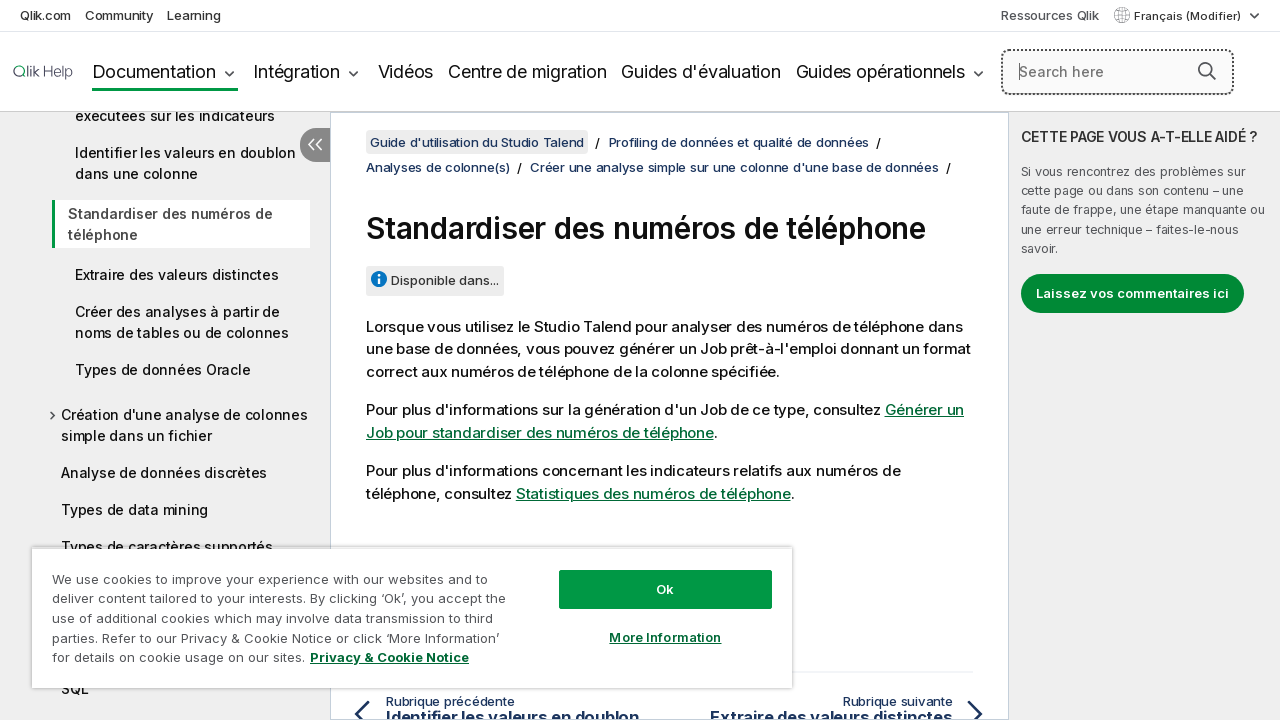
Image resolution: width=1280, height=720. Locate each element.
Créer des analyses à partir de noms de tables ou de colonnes (182, 322)
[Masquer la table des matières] (315, 145)
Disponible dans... (445, 280)
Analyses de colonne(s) (438, 167)
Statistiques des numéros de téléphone (653, 493)
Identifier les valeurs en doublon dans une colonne (185, 163)
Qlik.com (45, 15)
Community (119, 15)
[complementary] (1144, 416)
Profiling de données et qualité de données (739, 142)
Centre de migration (527, 71)
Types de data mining (134, 509)
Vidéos (406, 71)
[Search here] (1117, 72)
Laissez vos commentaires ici (1132, 293)
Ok (650, 574)
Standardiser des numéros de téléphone (170, 224)
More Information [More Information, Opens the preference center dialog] (650, 622)
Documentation (154, 71)
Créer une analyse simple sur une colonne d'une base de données (734, 167)
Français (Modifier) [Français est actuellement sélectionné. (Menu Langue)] (1189, 16)
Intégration (296, 71)
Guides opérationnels (880, 71)
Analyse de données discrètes (164, 472)
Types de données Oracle (162, 369)
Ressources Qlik (1049, 15)
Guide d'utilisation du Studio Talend (477, 142)
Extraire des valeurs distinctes (176, 274)
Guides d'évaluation (700, 71)
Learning (193, 15)
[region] (403, 610)
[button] (1207, 71)
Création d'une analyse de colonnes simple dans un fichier (184, 425)
